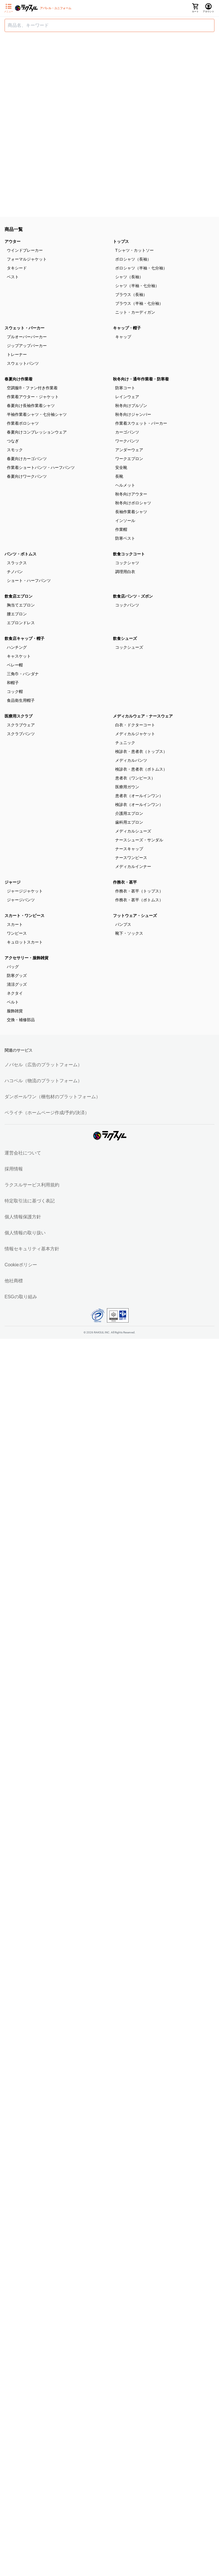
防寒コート (125, 388)
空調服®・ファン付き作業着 (32, 388)
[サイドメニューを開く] (8, 8)
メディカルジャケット (135, 733)
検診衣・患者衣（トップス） (141, 751)
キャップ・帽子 (127, 328)
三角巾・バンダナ (23, 674)
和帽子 (13, 682)
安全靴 (121, 467)
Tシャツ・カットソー (134, 250)
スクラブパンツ (21, 733)
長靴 (119, 476)
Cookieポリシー (21, 1264)
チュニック (125, 742)
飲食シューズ (125, 638)
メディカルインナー (133, 866)
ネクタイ (15, 993)
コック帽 (15, 691)
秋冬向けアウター (131, 494)
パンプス (123, 924)
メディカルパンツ (131, 760)
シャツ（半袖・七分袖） (137, 285)
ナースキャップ (129, 848)
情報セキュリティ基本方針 (32, 1248)
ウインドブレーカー (25, 250)
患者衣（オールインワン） (139, 795)
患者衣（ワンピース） (135, 778)
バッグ (13, 966)
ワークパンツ (127, 441)
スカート (15, 924)
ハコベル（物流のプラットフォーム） (43, 1080)
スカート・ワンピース (24, 915)
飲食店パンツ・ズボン (133, 596)
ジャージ (13, 882)
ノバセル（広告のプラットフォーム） (43, 1064)
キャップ (123, 336)
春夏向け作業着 (19, 379)
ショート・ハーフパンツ (29, 580)
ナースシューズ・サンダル (139, 840)
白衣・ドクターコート (135, 725)
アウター (13, 241)
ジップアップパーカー (27, 345)
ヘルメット (125, 485)
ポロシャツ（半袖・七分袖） (141, 268)
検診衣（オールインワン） (139, 804)
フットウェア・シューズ (135, 915)
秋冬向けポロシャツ (133, 503)
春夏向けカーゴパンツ (27, 458)
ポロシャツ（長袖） (133, 259)
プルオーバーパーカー (27, 336)
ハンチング (17, 647)
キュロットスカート (25, 942)
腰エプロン (17, 614)
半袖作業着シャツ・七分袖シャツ (37, 414)
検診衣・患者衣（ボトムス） (141, 769)
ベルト (13, 1002)
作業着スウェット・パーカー (141, 423)
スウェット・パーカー (24, 328)
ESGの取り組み (21, 1296)
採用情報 (14, 1168)
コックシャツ (127, 563)
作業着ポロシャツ (23, 423)
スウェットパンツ (23, 363)
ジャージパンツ (21, 900)
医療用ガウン (127, 787)
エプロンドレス (21, 622)
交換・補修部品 (21, 1019)
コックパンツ (127, 605)
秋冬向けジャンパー (133, 414)
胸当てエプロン (21, 605)
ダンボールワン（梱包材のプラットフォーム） (52, 1096)
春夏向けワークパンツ (27, 476)
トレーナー (17, 354)
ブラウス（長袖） (131, 294)
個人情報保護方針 (23, 1216)
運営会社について (23, 1152)
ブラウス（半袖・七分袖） (139, 303)
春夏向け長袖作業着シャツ (31, 405)
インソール (125, 520)
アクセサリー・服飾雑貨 (26, 958)
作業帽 (121, 529)
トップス (121, 241)
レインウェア (127, 396)
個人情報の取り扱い (25, 1232)
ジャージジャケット (25, 891)
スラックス (17, 563)
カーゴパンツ (127, 432)
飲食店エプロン (19, 596)
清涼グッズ (17, 984)
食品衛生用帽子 (21, 700)
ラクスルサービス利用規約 (32, 1184)
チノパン (15, 571)
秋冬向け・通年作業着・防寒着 (141, 379)
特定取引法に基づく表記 (30, 1200)
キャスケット (19, 656)
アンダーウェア (129, 450)
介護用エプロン (129, 813)
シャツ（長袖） (129, 277)
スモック (15, 450)
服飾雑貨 (15, 1011)
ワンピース (17, 933)
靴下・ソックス (129, 933)
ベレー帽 (15, 665)
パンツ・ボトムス (20, 554)
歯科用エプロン (129, 822)
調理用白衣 (125, 571)
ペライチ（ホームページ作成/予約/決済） (47, 1112)
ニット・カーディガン (135, 312)
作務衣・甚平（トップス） (139, 891)
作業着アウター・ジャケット (33, 396)
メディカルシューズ (133, 831)
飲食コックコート (129, 554)
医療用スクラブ (19, 716)
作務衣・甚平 (125, 882)
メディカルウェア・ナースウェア (143, 716)
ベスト (13, 277)
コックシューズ (129, 647)
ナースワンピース (131, 857)
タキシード (17, 268)
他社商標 (14, 1280)
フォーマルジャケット (27, 259)
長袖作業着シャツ (131, 511)
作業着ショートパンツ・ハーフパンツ (41, 467)
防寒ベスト (125, 538)
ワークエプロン (129, 458)
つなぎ (13, 441)
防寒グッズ (17, 975)
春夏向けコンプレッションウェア (37, 432)
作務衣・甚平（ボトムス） (139, 900)
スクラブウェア (21, 725)
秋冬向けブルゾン (131, 405)
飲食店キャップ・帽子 (24, 638)
